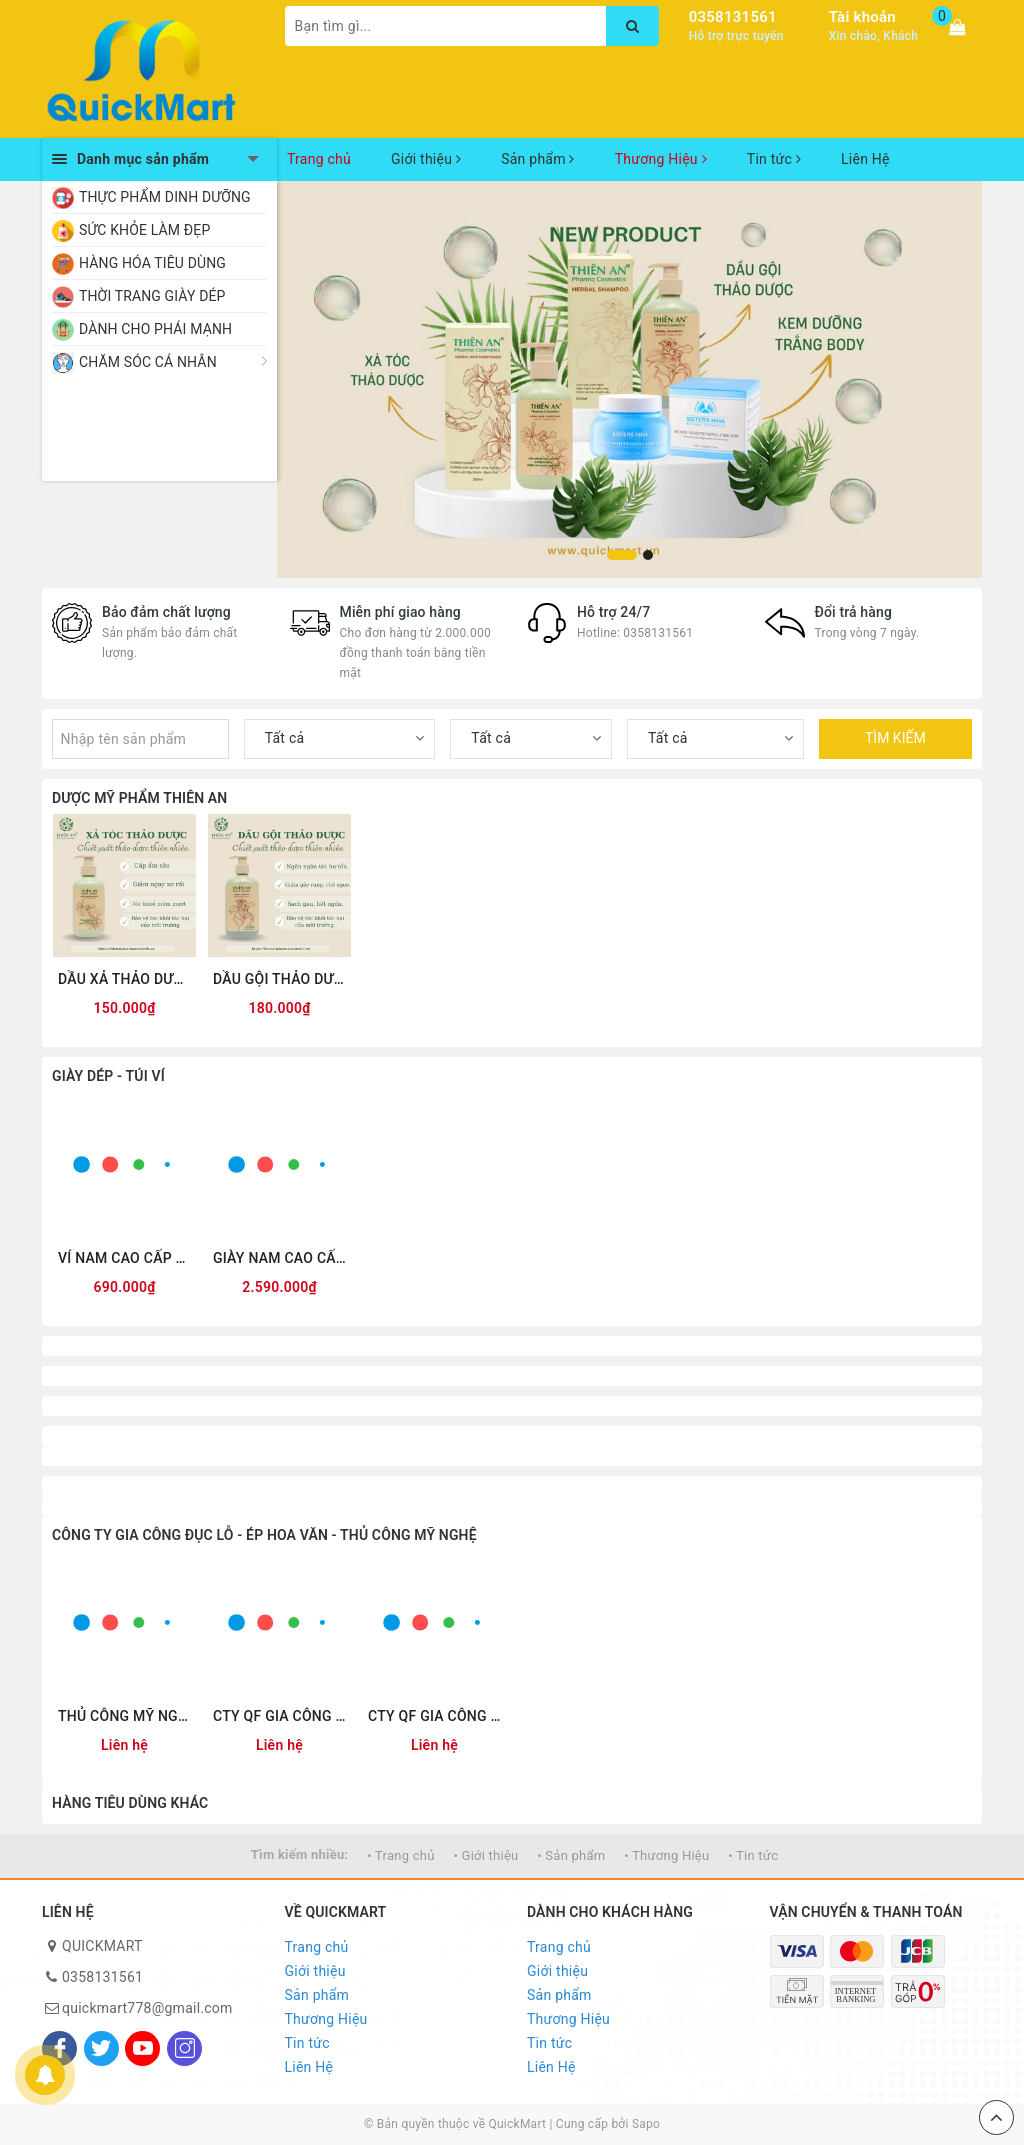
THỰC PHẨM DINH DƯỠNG (165, 197)
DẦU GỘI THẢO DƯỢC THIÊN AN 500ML (279, 979)
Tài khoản (862, 17)
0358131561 (733, 17)
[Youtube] (142, 2048)
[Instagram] (184, 2048)
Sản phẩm (538, 159)
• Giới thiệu (485, 1855)
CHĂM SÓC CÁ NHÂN (148, 362)
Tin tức (774, 159)
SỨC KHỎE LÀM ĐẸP (144, 230)
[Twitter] (101, 2048)
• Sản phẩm (571, 1855)
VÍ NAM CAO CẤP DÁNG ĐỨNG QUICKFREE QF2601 (124, 1258)
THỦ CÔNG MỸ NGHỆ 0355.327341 (124, 1716)
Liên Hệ (865, 159)
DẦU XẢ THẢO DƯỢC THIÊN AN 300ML (124, 979)
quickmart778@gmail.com (147, 2008)
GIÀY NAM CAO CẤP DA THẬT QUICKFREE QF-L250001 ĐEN (279, 1258)
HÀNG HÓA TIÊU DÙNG (152, 263)
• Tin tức (753, 1855)
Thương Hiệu (661, 159)
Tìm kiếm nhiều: (300, 1854)
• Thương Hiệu (666, 1855)
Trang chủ (319, 159)
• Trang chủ (400, 1855)
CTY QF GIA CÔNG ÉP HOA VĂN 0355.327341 (279, 1716)
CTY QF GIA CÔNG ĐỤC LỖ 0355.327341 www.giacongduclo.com (434, 1716)
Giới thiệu (426, 159)
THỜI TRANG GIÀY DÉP (152, 296)
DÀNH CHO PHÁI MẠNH (155, 329)
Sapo (646, 2124)
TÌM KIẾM (895, 738)
